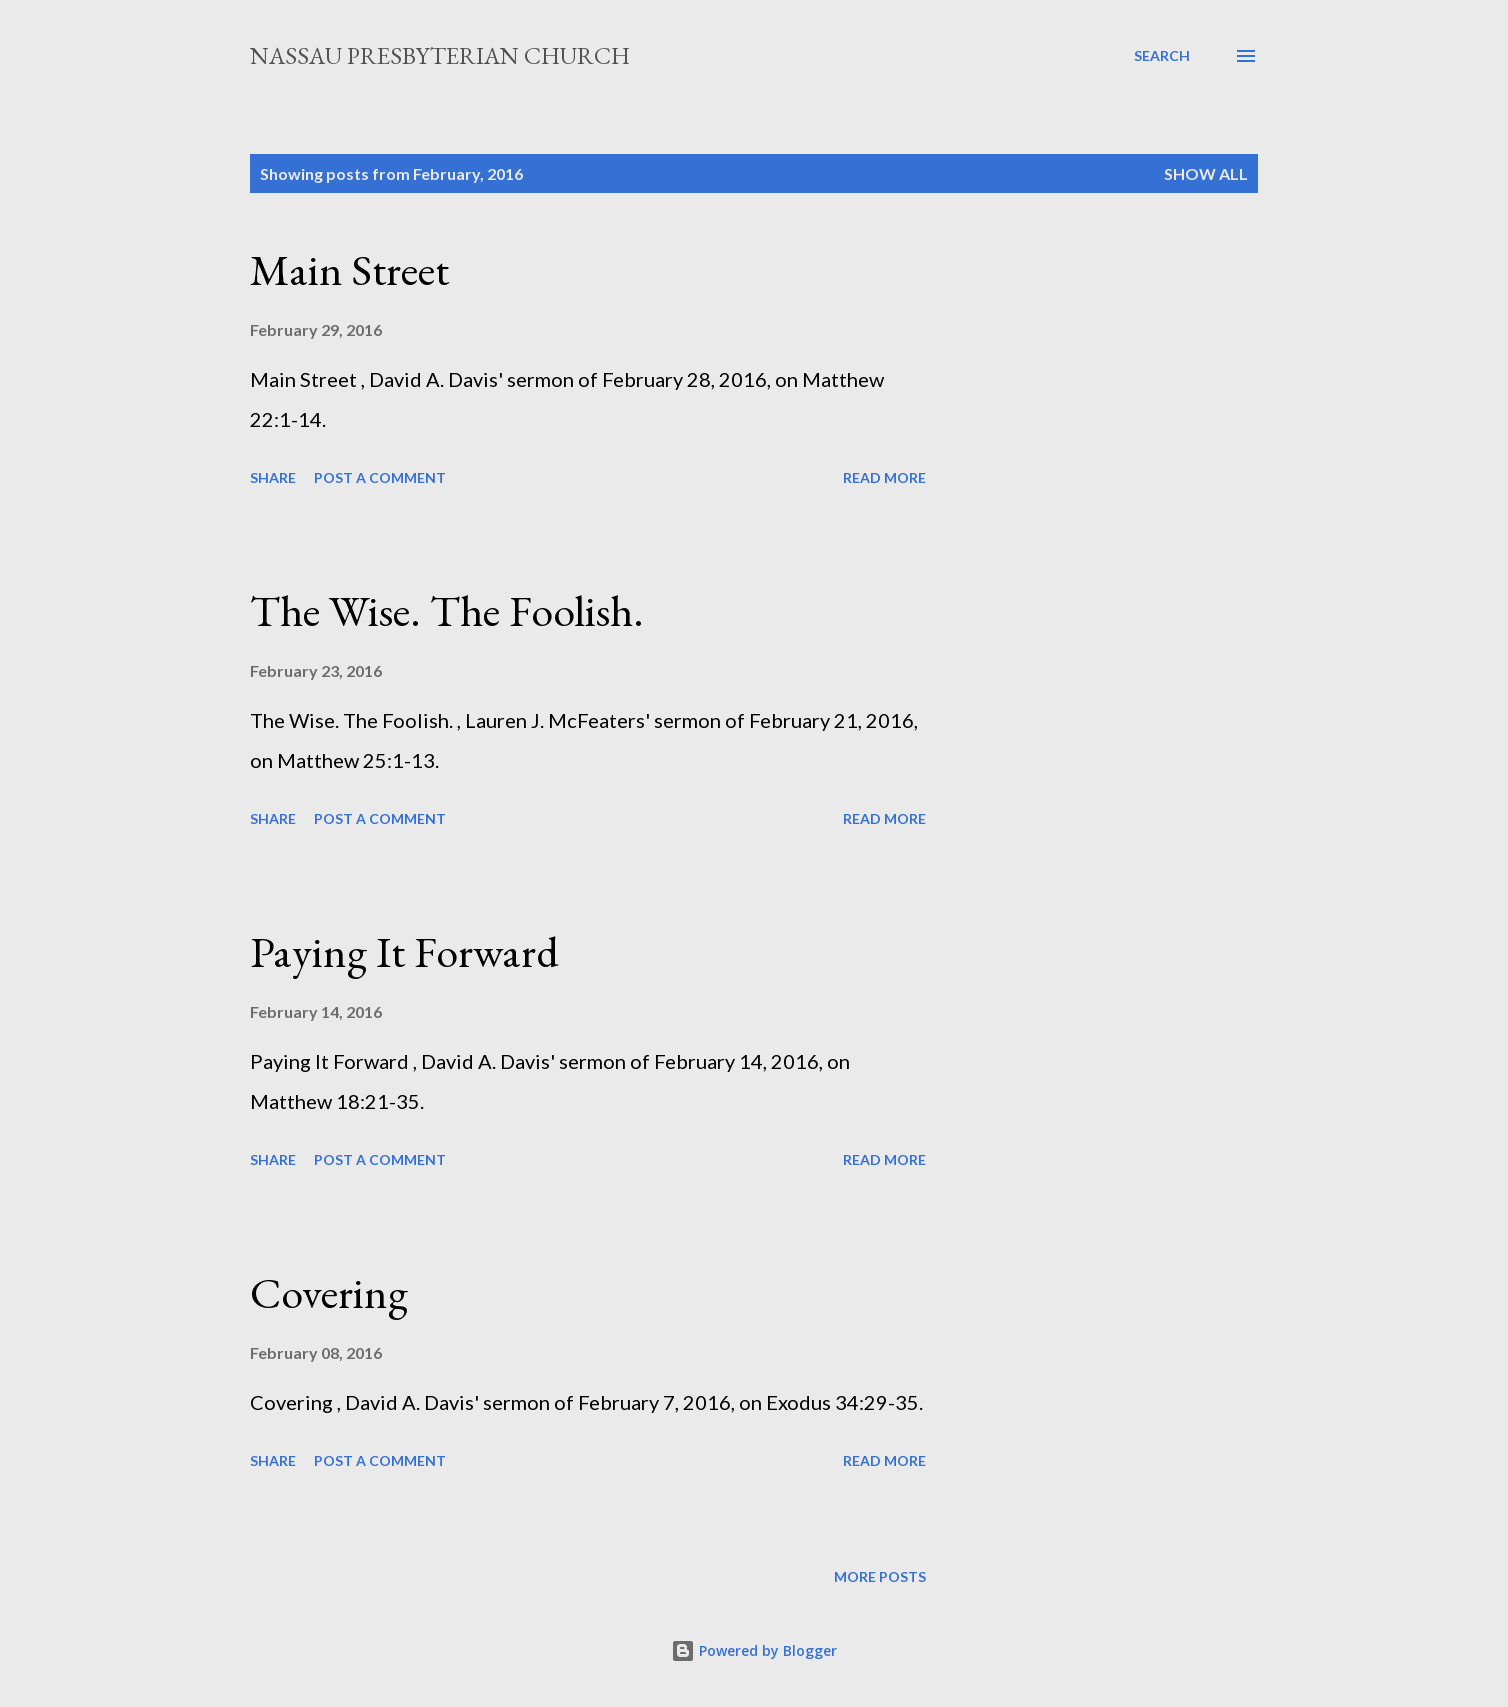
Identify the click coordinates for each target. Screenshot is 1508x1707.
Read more (884, 477)
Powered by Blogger (754, 1650)
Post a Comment (380, 477)
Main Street (349, 269)
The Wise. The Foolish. (447, 610)
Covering (329, 1292)
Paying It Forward (404, 951)
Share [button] (273, 477)
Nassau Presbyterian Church (440, 55)
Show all (1206, 173)
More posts (880, 1576)
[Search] (1162, 56)
